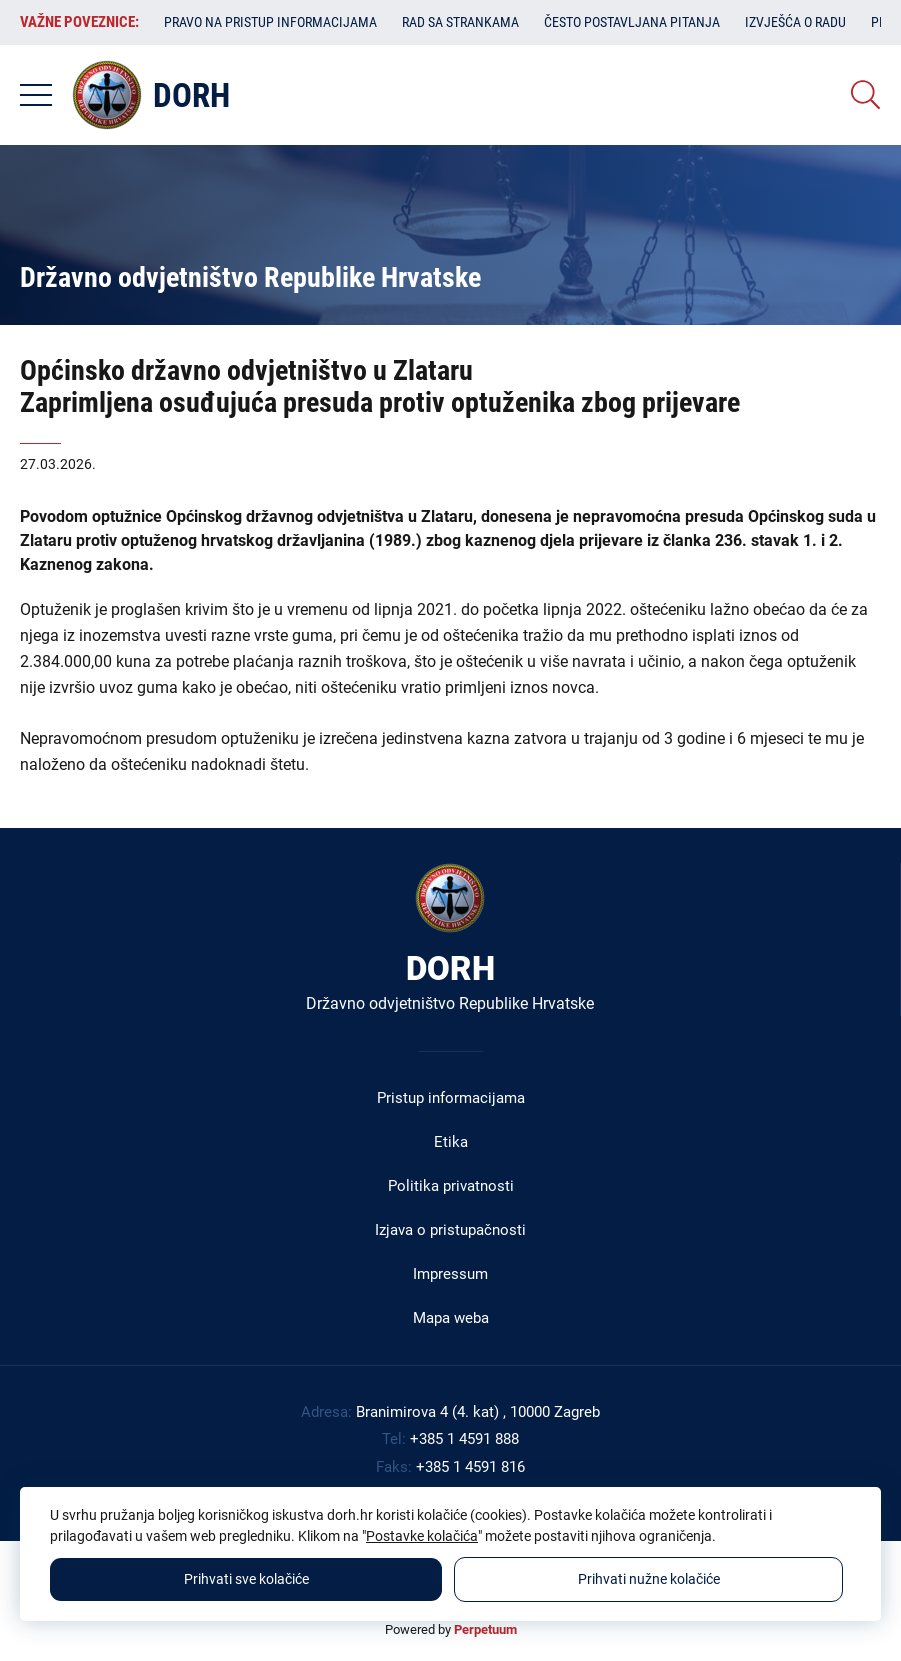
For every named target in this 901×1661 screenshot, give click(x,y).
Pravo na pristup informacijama (270, 22)
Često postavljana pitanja (632, 22)
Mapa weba (451, 1318)
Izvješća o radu (795, 22)
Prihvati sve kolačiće (246, 1579)
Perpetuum (485, 1629)
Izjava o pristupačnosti (450, 1230)
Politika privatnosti (451, 1186)
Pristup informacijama (451, 1098)
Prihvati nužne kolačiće (649, 1579)
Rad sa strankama (460, 22)
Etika (451, 1142)
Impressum (450, 1274)
